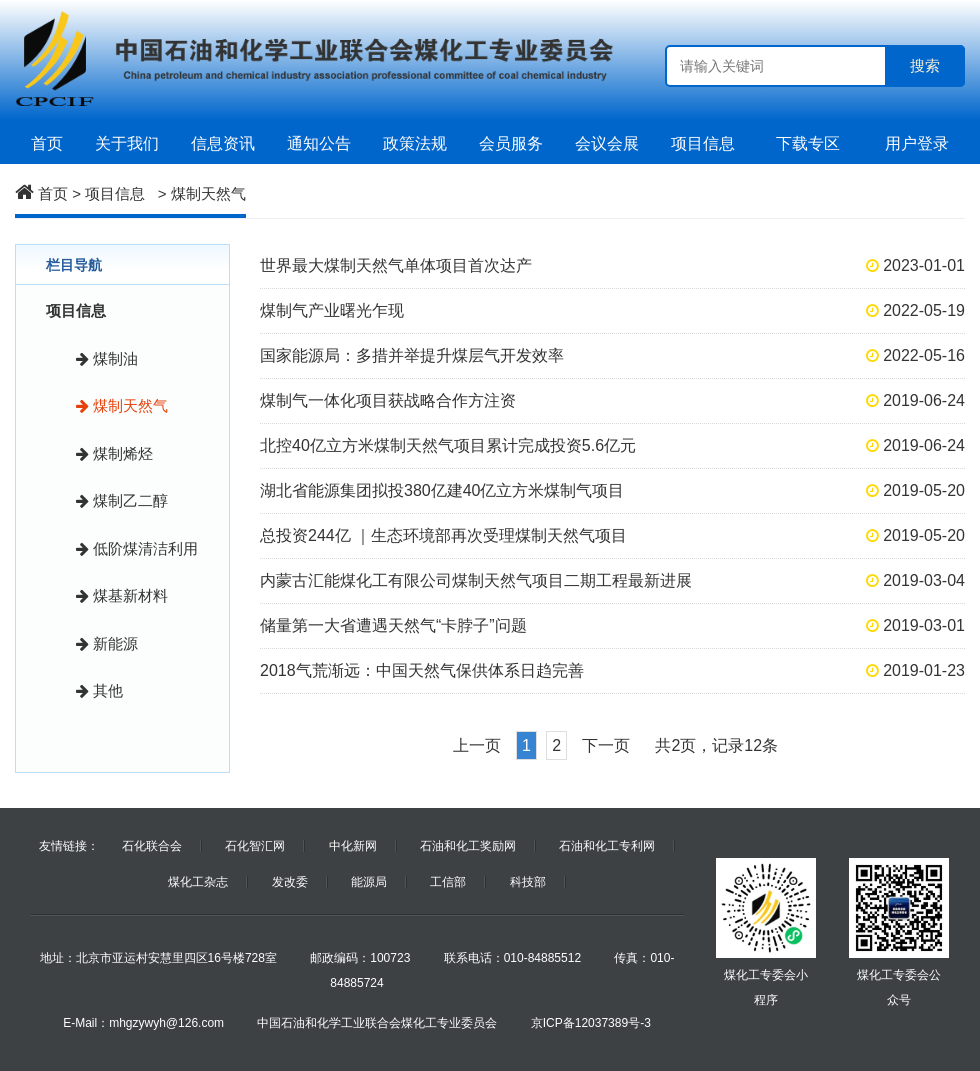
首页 (47, 143)
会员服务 (511, 143)
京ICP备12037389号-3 (591, 1023)
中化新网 (353, 846)
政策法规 (415, 143)
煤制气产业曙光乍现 (332, 310)
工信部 (448, 882)
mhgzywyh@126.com (166, 1023)
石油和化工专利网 (607, 846)
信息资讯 (223, 143)
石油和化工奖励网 (468, 846)
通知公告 (319, 143)
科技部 (528, 882)
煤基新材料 (122, 595)
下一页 (606, 745)
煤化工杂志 (198, 882)
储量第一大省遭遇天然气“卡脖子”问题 (393, 625)
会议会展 (607, 143)
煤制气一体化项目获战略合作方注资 (388, 400)
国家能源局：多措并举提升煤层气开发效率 (412, 355)
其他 (99, 690)
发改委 (290, 882)
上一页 (477, 745)
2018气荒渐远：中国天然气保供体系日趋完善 (422, 670)
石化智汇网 (255, 846)
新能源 (107, 643)
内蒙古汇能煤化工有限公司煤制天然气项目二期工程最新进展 (476, 580)
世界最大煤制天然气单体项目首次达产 (396, 265)
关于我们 (127, 143)
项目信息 (707, 143)
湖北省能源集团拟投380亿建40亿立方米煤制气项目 (442, 490)
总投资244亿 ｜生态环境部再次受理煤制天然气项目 (443, 535)
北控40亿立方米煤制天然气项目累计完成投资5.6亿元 (448, 445)
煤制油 (107, 358)
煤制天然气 (208, 193)
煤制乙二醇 (122, 500)
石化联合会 (152, 846)
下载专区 (808, 143)
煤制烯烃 (114, 453)
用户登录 (917, 143)
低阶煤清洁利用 (137, 548)
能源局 (369, 882)
